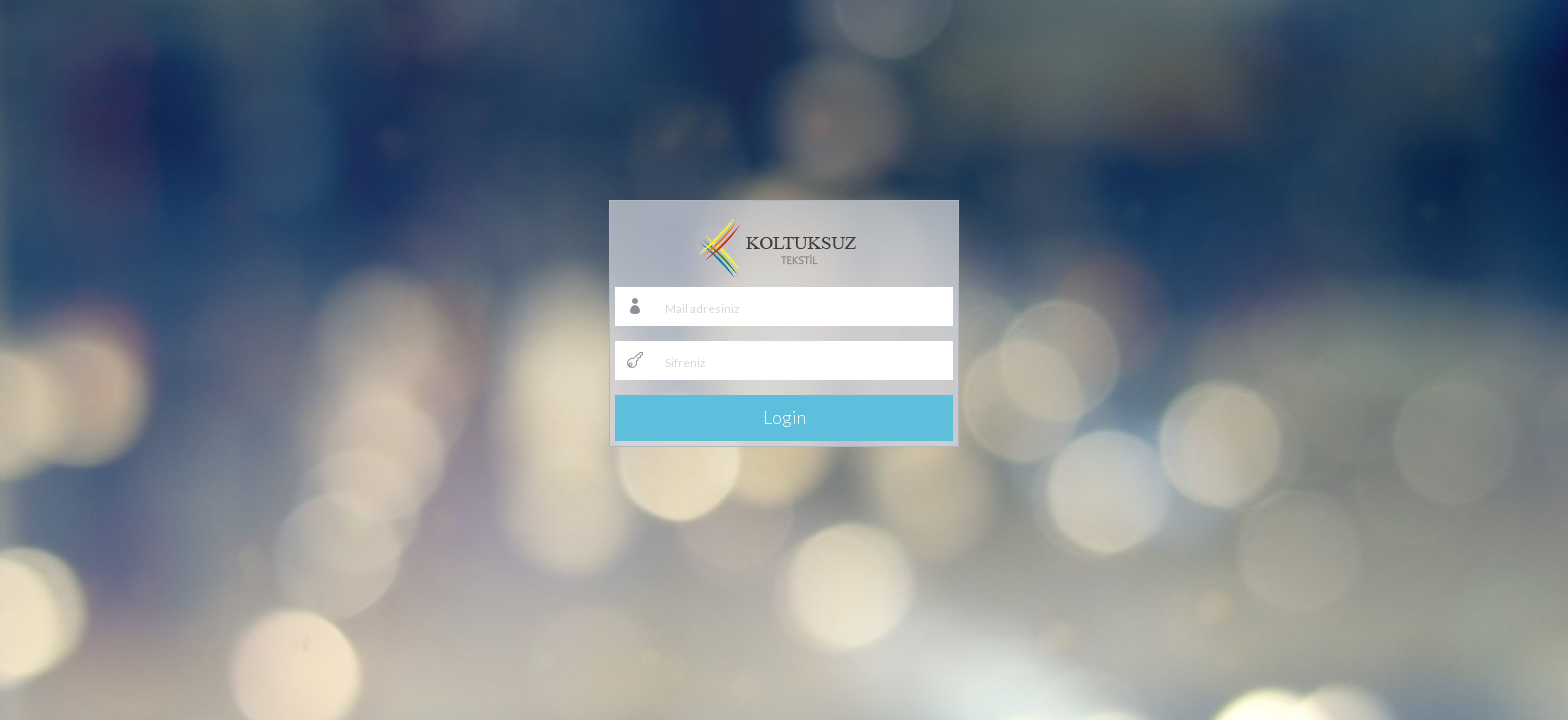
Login (784, 417)
